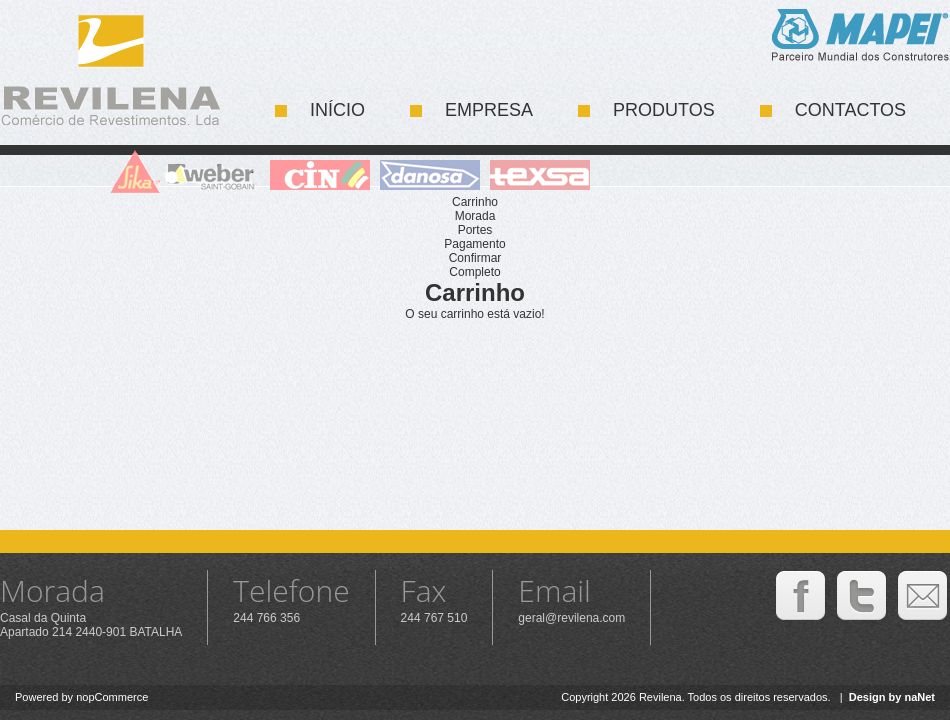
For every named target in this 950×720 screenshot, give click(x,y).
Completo (474, 272)
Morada (475, 216)
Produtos (664, 110)
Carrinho (475, 202)
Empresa (489, 110)
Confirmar (475, 258)
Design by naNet (892, 697)
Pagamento (474, 244)
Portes (475, 230)
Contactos (850, 110)
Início (337, 110)
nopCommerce (112, 697)
